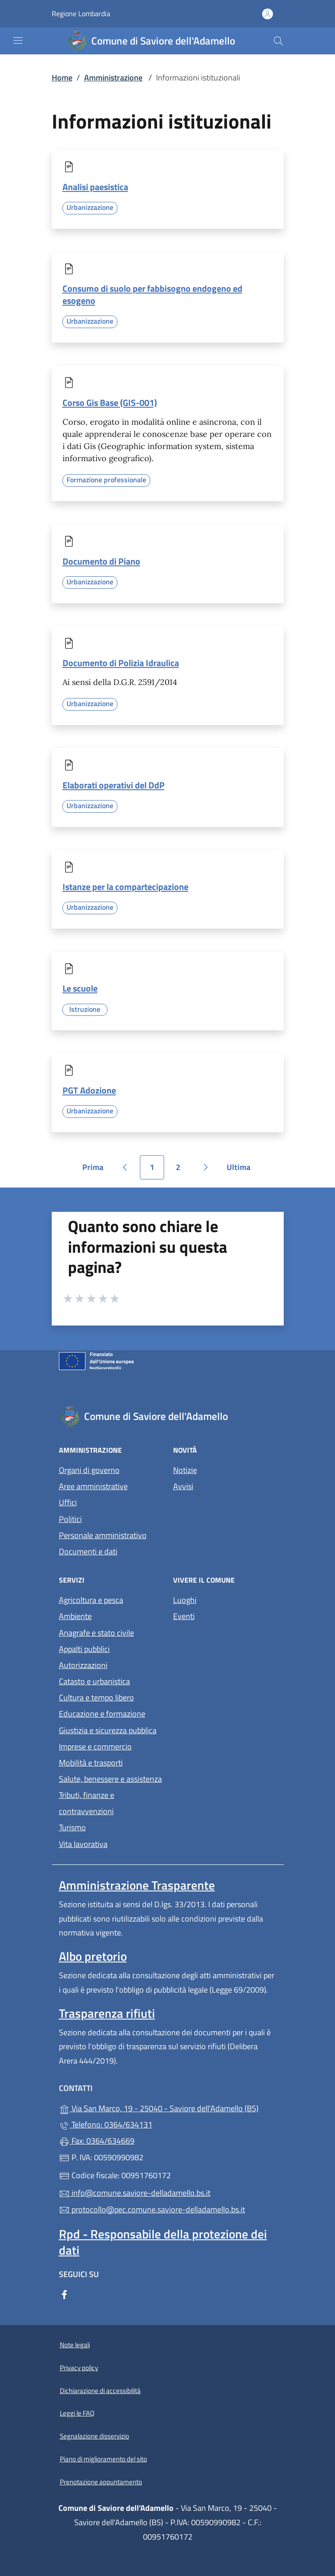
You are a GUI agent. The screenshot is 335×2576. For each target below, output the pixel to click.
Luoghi (185, 1600)
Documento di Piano (101, 561)
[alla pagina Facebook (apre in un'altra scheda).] (64, 2293)
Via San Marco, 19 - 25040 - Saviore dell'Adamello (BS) (168, 2107)
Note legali (75, 2345)
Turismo (72, 1827)
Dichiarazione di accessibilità (100, 2390)
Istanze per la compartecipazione (125, 887)
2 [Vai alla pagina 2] (183, 1170)
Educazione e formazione (102, 1714)
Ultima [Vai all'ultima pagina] (242, 1170)
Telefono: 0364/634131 (105, 2124)
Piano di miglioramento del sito (103, 2459)
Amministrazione (113, 77)
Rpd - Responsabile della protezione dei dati (163, 2242)
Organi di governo (89, 1470)
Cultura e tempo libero (96, 1697)
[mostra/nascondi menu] (18, 40)
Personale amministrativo (103, 1535)
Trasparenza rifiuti (107, 2013)
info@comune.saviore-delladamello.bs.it (134, 2193)
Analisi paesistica (95, 187)
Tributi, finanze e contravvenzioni (86, 1803)
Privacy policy (79, 2367)
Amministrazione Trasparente (137, 1885)
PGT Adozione (89, 1090)
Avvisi (183, 1486)
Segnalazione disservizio (94, 2436)
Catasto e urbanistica (94, 1681)
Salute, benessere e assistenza (110, 1779)
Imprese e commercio (95, 1746)
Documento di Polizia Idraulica (121, 663)
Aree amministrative (93, 1486)
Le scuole (80, 988)
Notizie (185, 1470)
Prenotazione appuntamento (101, 2482)
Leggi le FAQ (77, 2413)
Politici (70, 1519)
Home (62, 77)
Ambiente (75, 1616)
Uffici (68, 1502)
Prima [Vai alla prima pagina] (96, 1170)
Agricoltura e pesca (91, 1600)
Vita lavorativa (83, 1844)
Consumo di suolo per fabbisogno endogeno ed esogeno (152, 294)
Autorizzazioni (83, 1665)
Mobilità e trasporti (91, 1763)
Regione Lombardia (81, 14)
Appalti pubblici (84, 1649)
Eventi (184, 1616)
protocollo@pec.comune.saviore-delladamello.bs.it (152, 2209)
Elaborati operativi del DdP (114, 785)
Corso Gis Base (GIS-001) (110, 402)
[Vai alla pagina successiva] (205, 1167)
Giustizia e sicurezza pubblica (107, 1730)
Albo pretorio (93, 1956)
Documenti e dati (88, 1551)
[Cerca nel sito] (278, 41)
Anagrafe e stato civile (96, 1633)
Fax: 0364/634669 (96, 2141)
